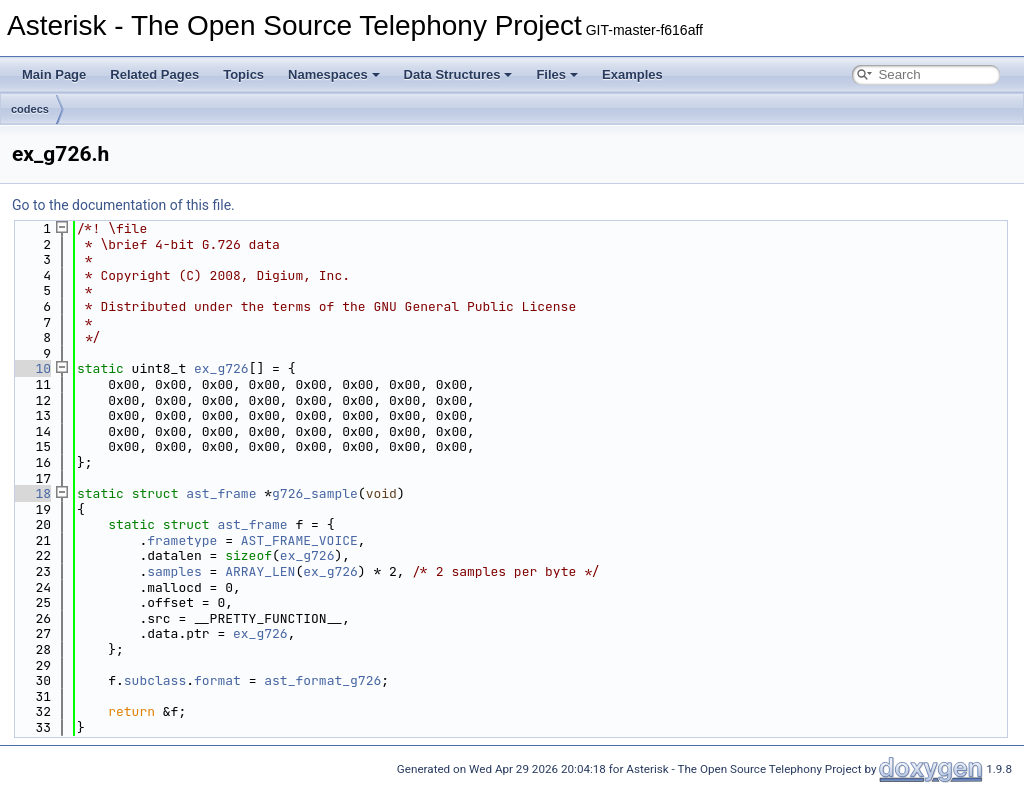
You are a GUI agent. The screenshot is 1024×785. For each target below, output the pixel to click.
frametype (182, 540)
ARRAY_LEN (260, 571)
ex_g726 (221, 368)
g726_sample (315, 493)
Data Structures (458, 74)
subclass (155, 680)
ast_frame (221, 493)
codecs (30, 109)
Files (557, 74)
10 (31, 368)
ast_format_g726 (322, 680)
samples (174, 571)
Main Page (54, 74)
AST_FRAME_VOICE (299, 540)
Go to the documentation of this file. (123, 205)
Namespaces (334, 74)
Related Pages (154, 74)
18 (31, 493)
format (217, 680)
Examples (632, 74)
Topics (243, 74)
